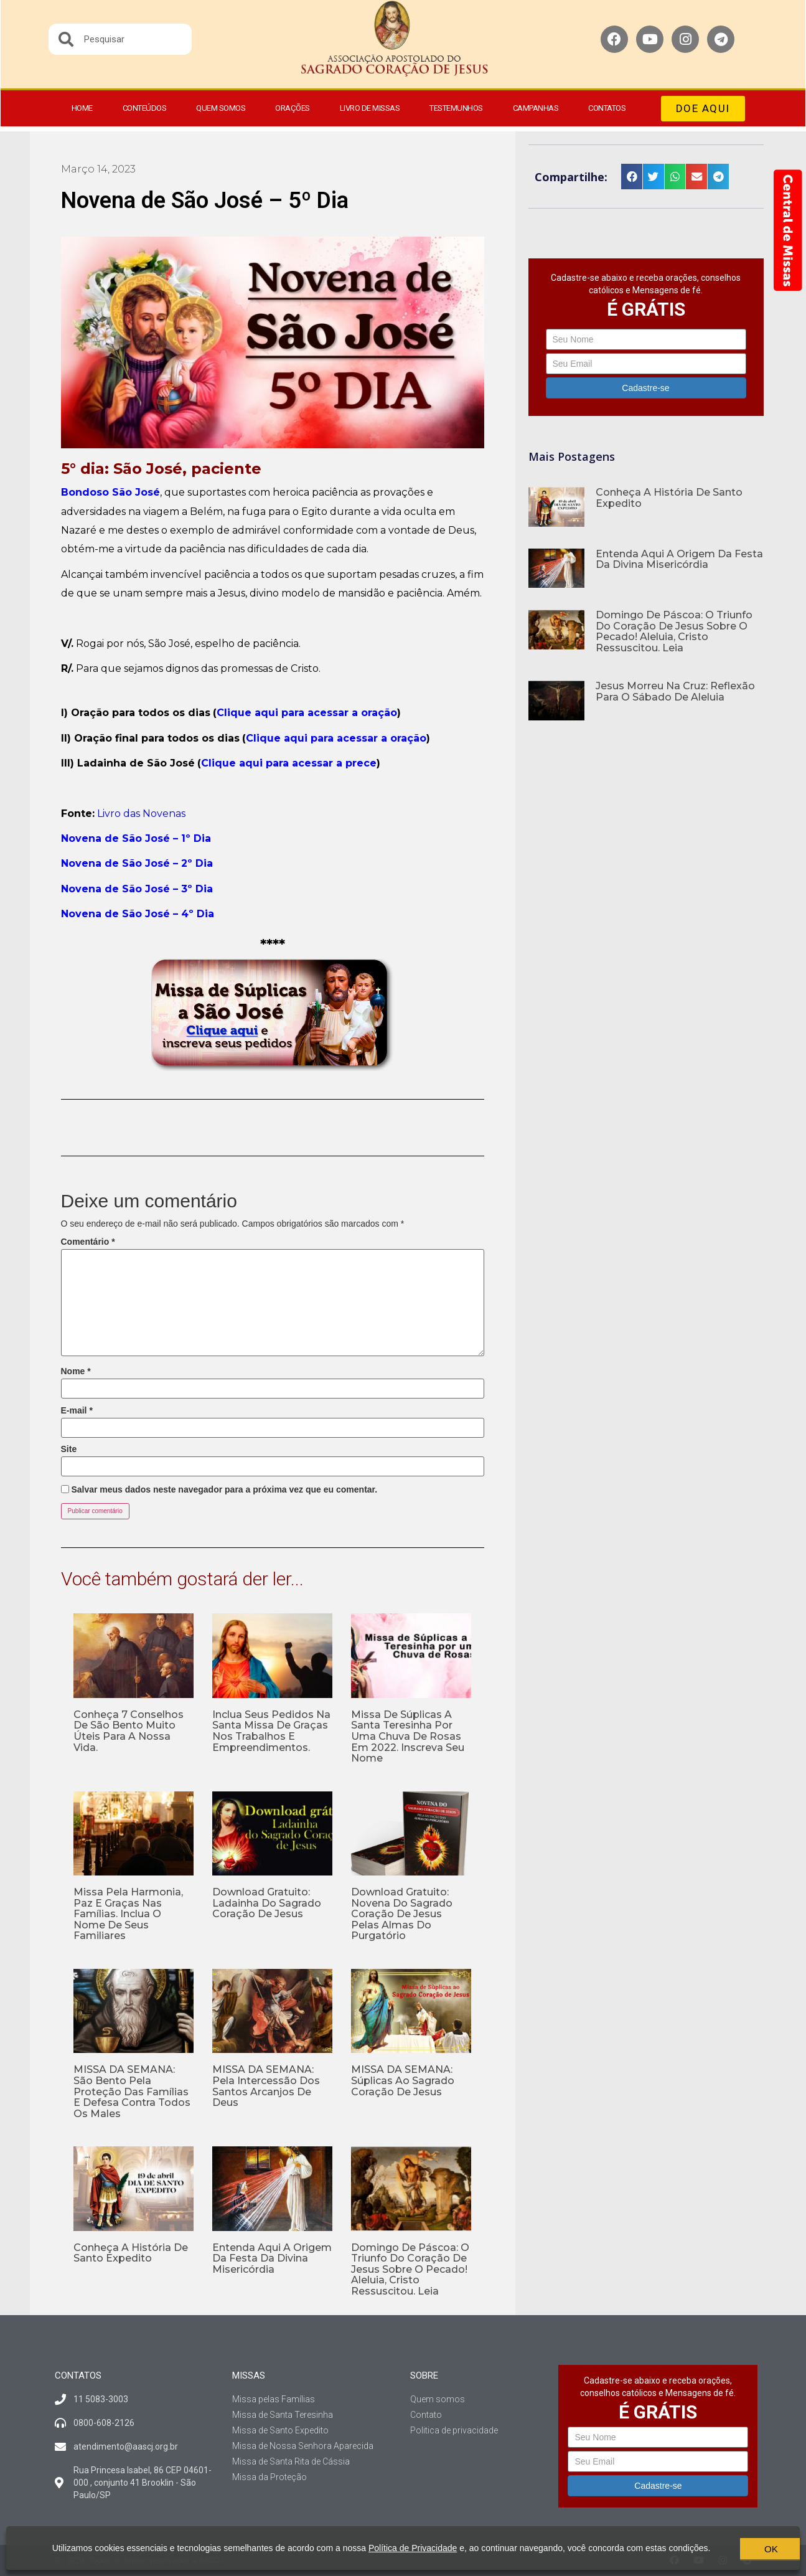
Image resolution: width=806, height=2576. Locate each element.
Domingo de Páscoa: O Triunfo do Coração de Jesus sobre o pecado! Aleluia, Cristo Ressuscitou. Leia (410, 2269)
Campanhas (536, 108)
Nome (76, 1371)
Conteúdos (145, 108)
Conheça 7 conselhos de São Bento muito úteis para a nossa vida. (128, 1731)
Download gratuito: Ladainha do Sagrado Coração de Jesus (266, 1903)
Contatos (607, 108)
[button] (703, 108)
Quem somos (220, 108)
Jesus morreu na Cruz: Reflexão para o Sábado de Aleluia (675, 691)
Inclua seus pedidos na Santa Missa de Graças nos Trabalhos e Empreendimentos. (271, 1731)
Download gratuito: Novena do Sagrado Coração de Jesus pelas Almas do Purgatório (401, 1913)
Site (69, 1449)
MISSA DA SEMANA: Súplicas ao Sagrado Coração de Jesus (402, 2080)
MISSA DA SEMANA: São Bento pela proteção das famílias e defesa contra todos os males (131, 2091)
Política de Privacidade (404, 2543)
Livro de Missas (370, 108)
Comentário (88, 1241)
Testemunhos (456, 108)
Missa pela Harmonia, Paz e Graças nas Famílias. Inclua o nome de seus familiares (128, 1913)
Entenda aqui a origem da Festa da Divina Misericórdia (272, 2258)
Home (82, 108)
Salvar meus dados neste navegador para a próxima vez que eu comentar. (224, 1489)
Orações (292, 108)
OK (731, 2548)
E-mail (77, 1410)
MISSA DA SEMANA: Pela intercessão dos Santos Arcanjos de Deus (266, 2086)
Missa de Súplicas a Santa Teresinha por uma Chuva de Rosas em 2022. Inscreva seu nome (407, 1736)
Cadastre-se (645, 388)
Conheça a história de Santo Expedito (130, 2253)
